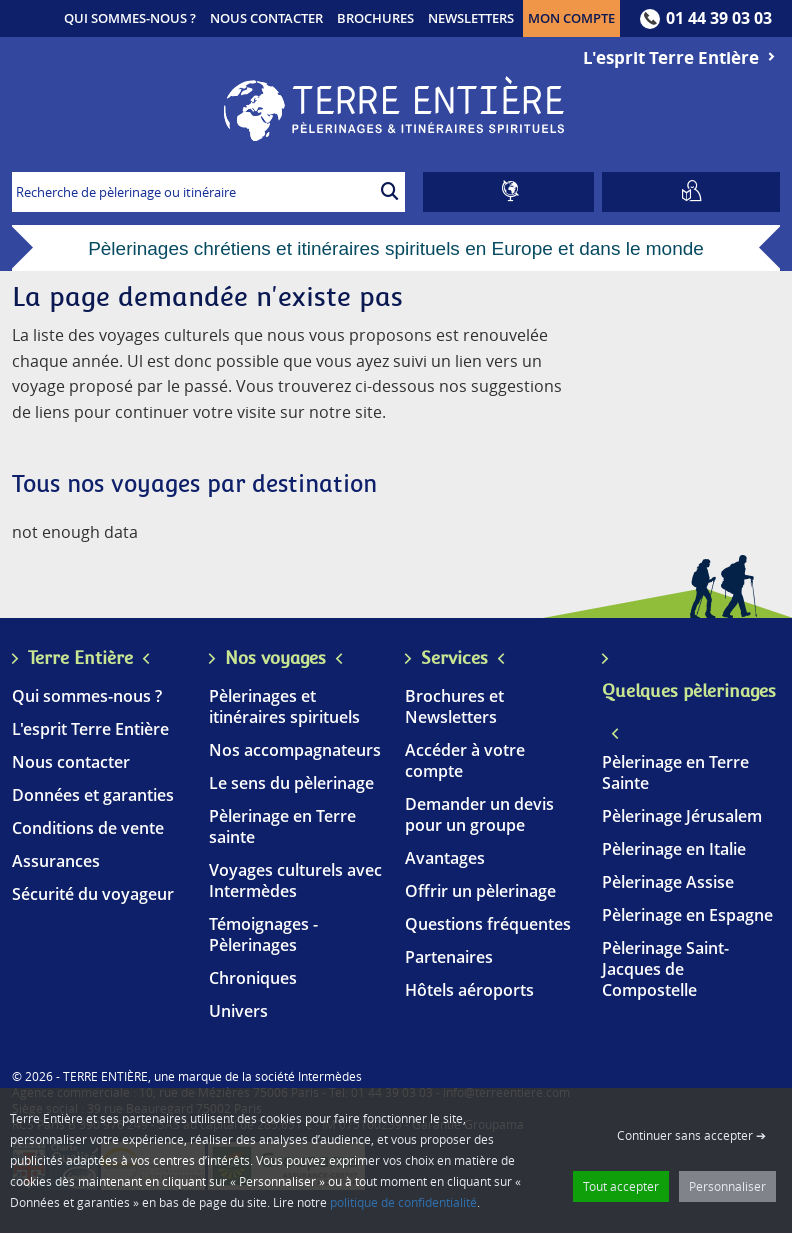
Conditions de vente (88, 828)
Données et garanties (93, 795)
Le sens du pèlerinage (291, 783)
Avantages (445, 858)
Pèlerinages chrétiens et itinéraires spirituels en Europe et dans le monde (396, 248)
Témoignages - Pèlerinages (263, 934)
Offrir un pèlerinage (480, 891)
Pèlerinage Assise (668, 882)
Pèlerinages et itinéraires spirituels (284, 706)
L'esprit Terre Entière (681, 57)
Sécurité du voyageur (93, 894)
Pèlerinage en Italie (674, 849)
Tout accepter (621, 1186)
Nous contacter (266, 18)
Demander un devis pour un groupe (479, 814)
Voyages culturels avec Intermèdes (295, 880)
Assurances (56, 861)
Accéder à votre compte (465, 760)
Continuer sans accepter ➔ (691, 1135)
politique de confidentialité (403, 1202)
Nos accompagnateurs (295, 750)
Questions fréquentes (488, 924)
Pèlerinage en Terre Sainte (675, 772)
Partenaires (449, 957)
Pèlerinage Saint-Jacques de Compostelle (665, 969)
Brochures (375, 18)
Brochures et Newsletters (454, 706)
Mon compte (574, 17)
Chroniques (253, 978)
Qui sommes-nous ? (130, 18)
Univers (238, 1011)
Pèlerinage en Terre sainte (282, 826)
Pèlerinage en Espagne (687, 915)
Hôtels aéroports (469, 990)
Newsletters (471, 18)
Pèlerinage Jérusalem (682, 816)
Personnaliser (727, 1186)
